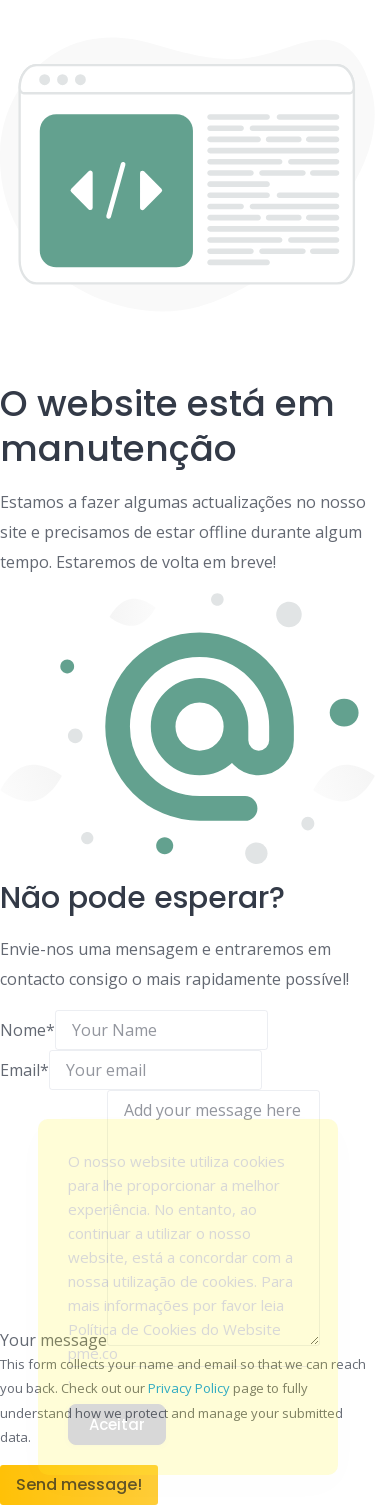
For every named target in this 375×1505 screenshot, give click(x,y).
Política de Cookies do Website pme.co (174, 1341)
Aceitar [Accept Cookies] (117, 1424)
